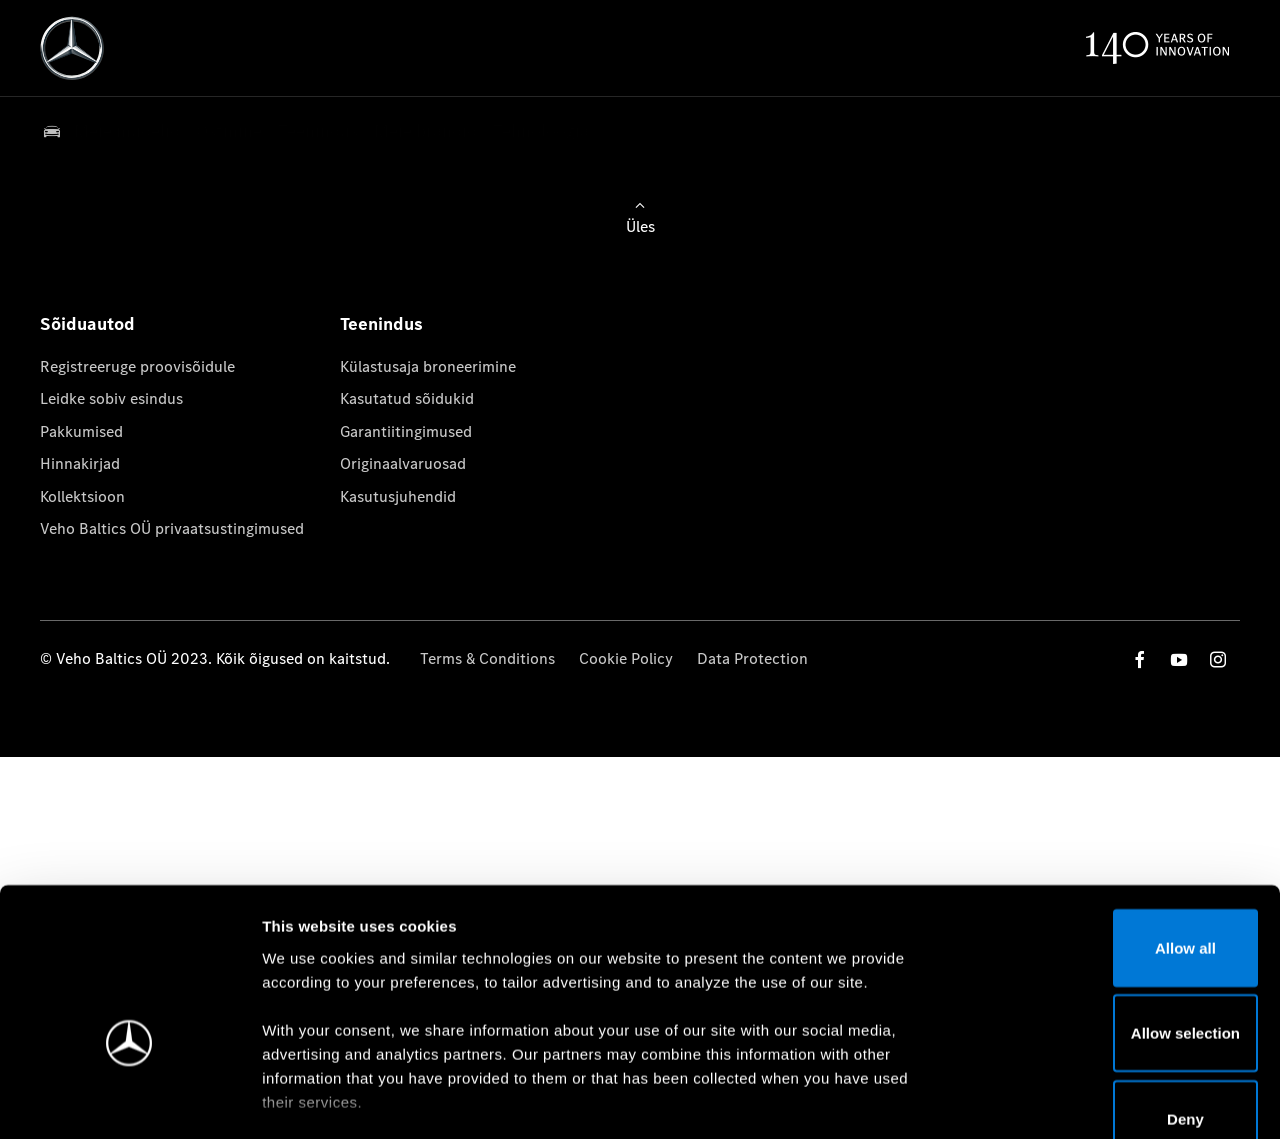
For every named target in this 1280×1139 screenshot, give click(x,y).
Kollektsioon (82, 496)
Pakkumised (81, 431)
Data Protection (752, 658)
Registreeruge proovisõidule (137, 366)
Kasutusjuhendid (398, 496)
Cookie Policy (626, 658)
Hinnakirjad (80, 463)
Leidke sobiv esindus (111, 398)
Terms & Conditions (487, 658)
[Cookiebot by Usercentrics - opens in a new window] (129, 1100)
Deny (1113, 997)
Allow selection (1112, 912)
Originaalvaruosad (403, 463)
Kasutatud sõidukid (407, 398)
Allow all (1113, 826)
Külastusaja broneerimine (428, 366)
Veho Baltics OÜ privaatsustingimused (172, 528)
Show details (1048, 1099)
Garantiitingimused (406, 431)
